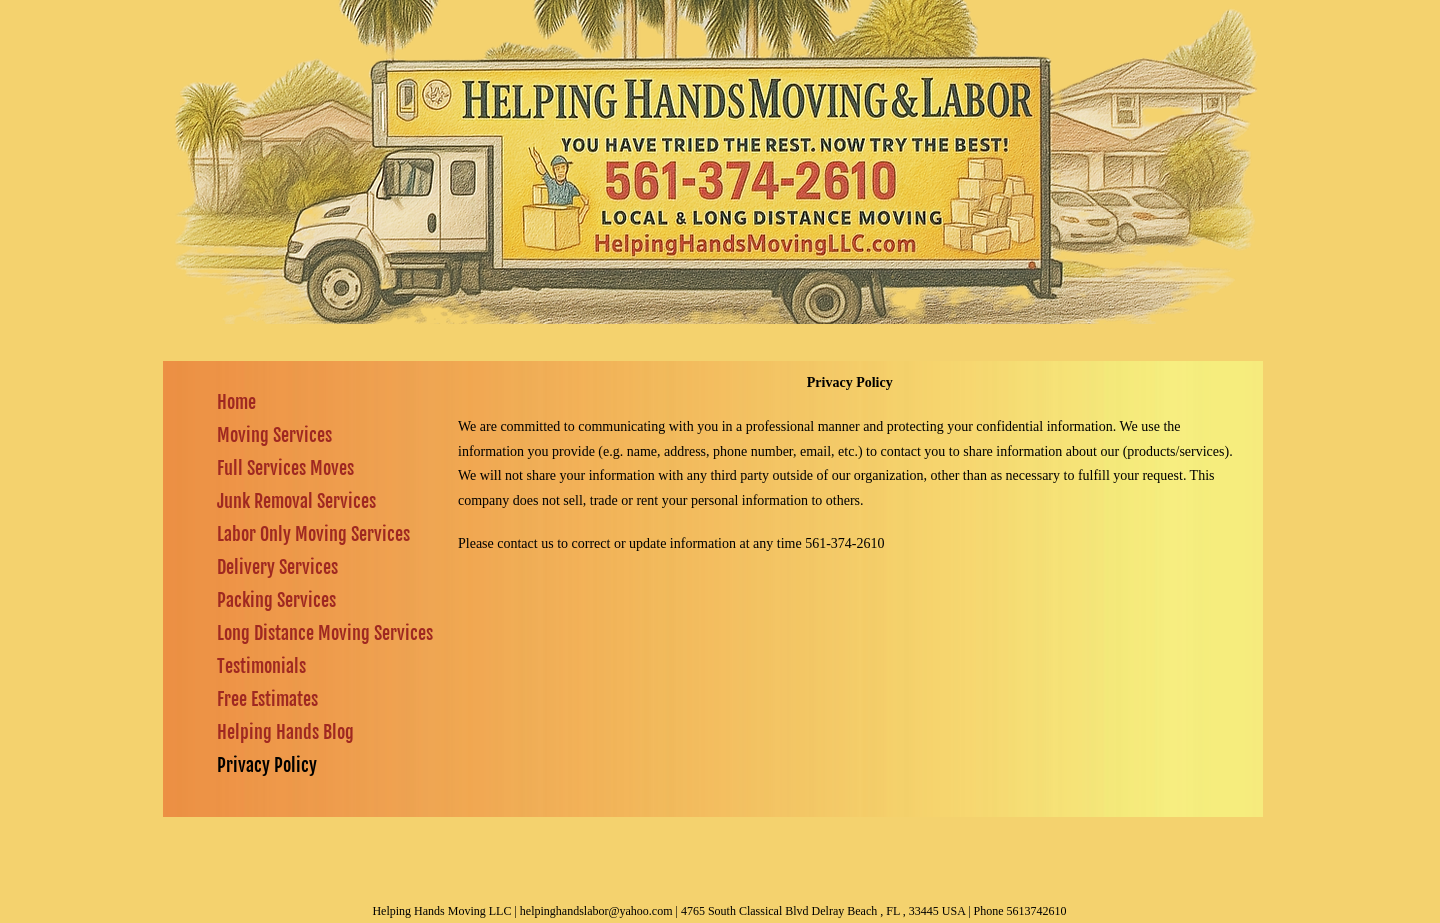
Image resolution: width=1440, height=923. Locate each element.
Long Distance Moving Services (325, 633)
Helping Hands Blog (285, 732)
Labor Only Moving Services (313, 534)
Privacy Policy (267, 765)
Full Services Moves (285, 468)
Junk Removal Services (296, 501)
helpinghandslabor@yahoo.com (596, 911)
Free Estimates (267, 699)
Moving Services (274, 435)
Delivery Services (277, 567)
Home (236, 402)
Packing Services (276, 600)
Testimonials (261, 666)
